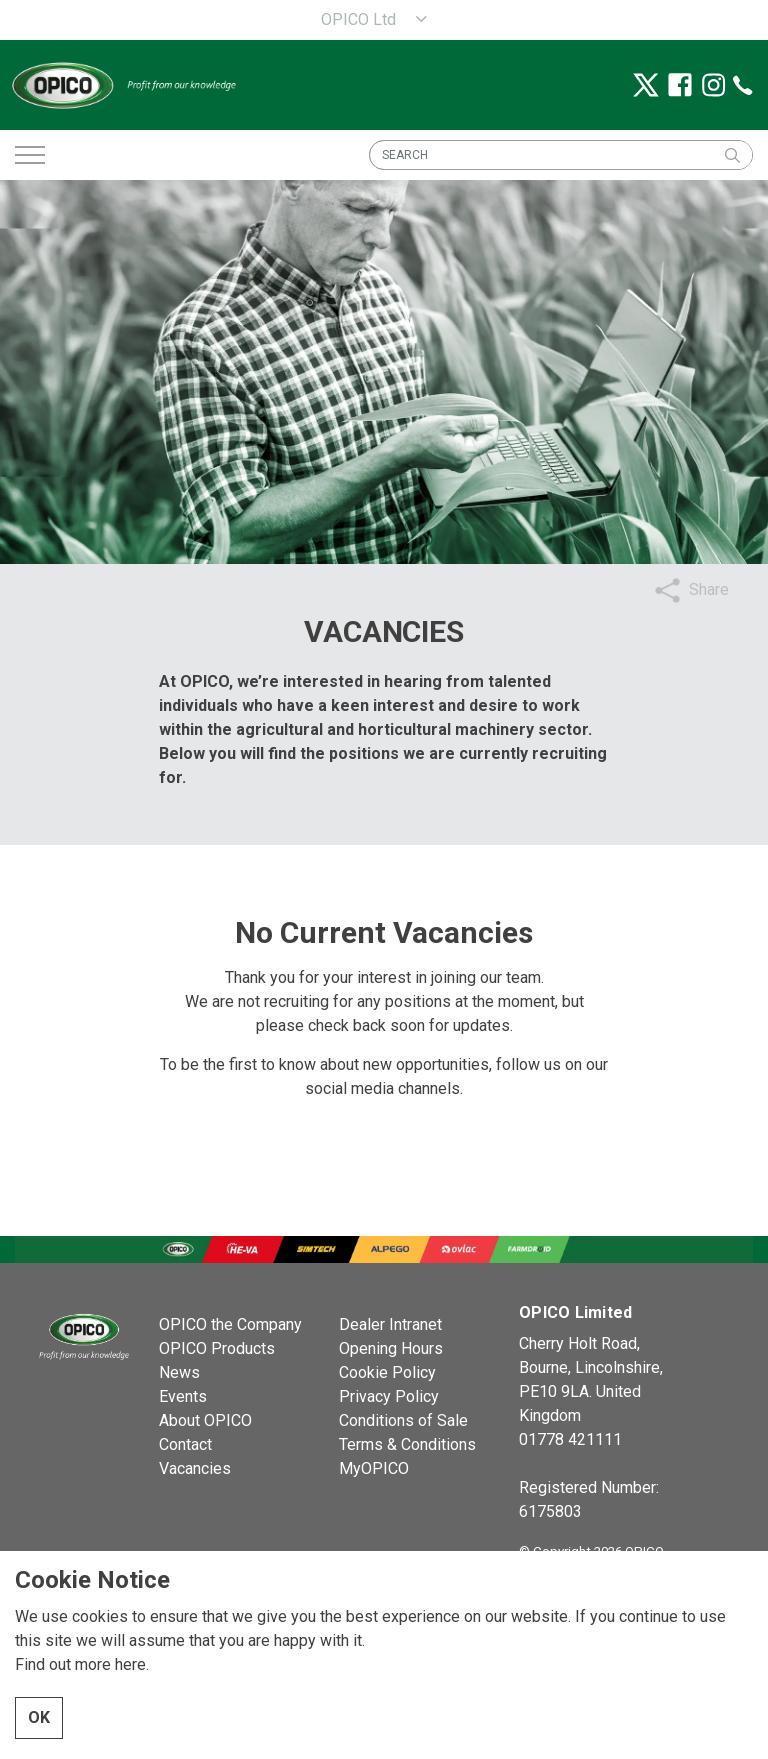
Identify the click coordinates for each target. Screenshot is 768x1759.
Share (709, 589)
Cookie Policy (387, 1372)
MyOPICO (374, 1468)
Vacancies (195, 1468)
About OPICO (205, 1420)
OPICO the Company (230, 1324)
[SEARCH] (561, 155)
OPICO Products (217, 1348)
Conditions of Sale (403, 1420)
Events (183, 1396)
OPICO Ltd (358, 19)
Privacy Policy (389, 1396)
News (179, 1372)
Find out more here (80, 1664)
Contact (185, 1444)
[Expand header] (30, 155)
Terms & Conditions (407, 1444)
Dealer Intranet (390, 1324)
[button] (732, 155)
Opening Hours (391, 1348)
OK (39, 1718)
